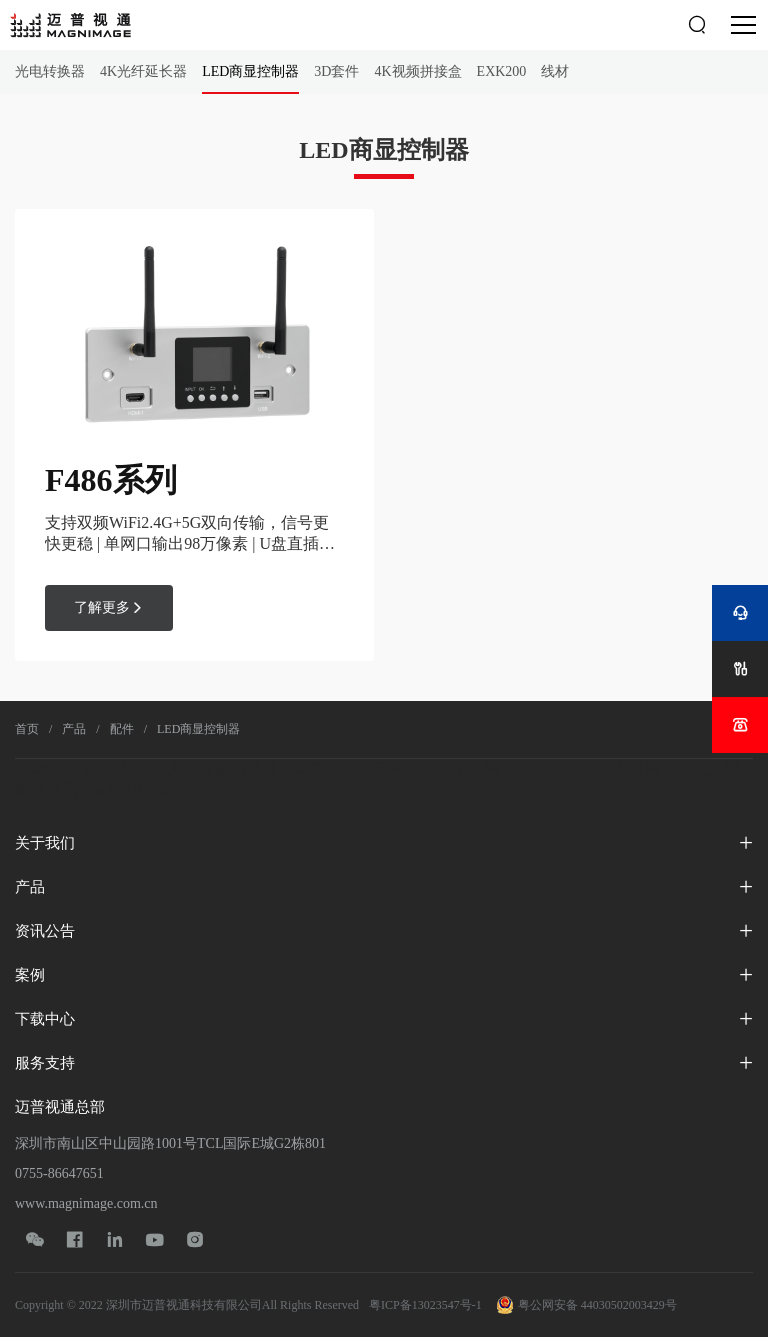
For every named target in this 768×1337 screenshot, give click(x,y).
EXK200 (502, 71)
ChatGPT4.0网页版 (468, 768)
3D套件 (336, 71)
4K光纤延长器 (143, 71)
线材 (555, 71)
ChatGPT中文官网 (341, 768)
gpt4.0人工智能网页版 (203, 768)
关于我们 (45, 843)
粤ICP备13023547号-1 (425, 1305)
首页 (27, 729)
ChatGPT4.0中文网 (596, 768)
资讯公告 (45, 931)
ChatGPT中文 (125, 789)
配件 (122, 729)
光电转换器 (50, 71)
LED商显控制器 (250, 71)
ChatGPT (45, 768)
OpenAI (101, 768)
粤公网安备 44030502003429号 (587, 1305)
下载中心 (45, 1019)
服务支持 (45, 1063)
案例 (30, 975)
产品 (74, 729)
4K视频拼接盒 (417, 71)
